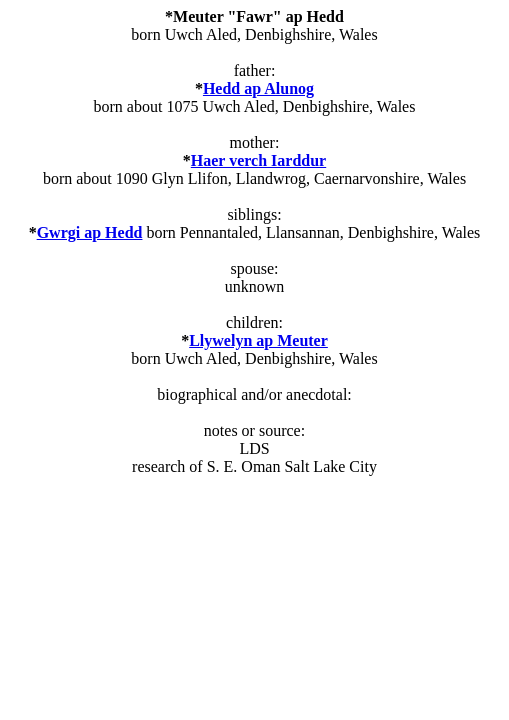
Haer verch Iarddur (258, 160)
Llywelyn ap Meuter (258, 340)
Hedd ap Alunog (258, 88)
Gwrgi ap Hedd (90, 232)
